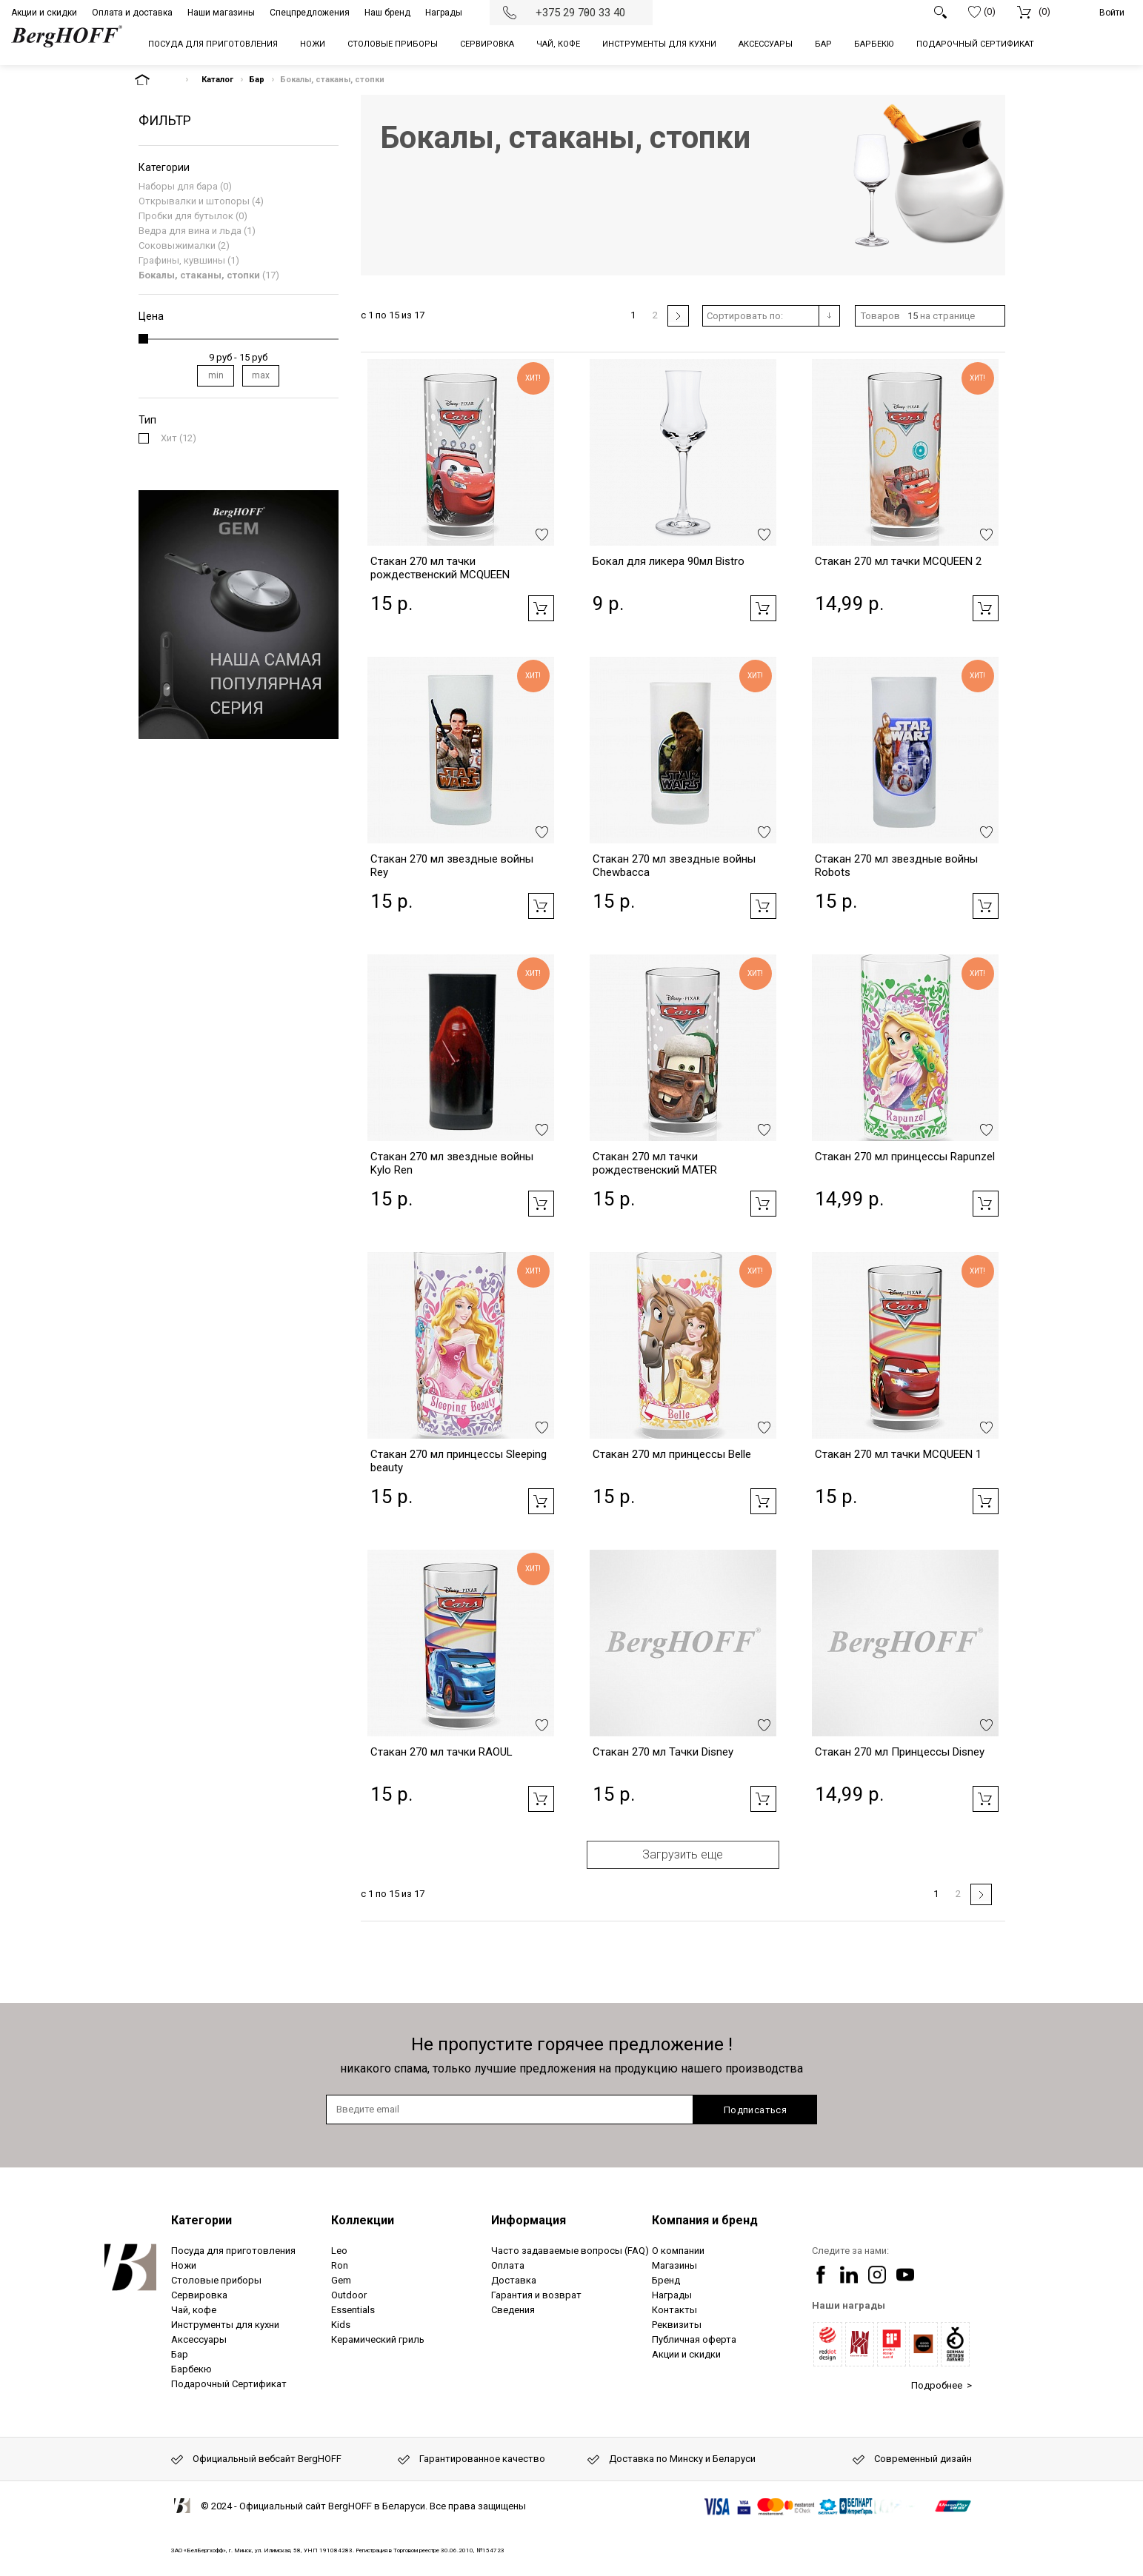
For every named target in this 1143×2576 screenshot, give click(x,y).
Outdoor (349, 2295)
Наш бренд (387, 12)
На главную (155, 79)
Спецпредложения (310, 12)
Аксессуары (199, 2339)
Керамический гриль (377, 2339)
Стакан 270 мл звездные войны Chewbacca (674, 865)
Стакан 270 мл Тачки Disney (663, 1752)
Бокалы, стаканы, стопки (199, 275)
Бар (256, 79)
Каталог (217, 79)
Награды (443, 12)
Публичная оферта (694, 2339)
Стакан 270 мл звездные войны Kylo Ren (451, 1163)
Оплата (507, 2265)
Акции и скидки (44, 12)
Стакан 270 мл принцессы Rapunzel (905, 1156)
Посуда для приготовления (233, 2250)
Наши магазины (221, 12)
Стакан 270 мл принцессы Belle (672, 1454)
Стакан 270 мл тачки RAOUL (441, 1752)
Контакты (674, 2309)
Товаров (880, 315)
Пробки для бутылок (186, 215)
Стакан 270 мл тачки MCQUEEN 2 (898, 561)
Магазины (674, 2265)
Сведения (513, 2309)
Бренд (666, 2280)
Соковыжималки (177, 245)
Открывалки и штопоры (194, 201)
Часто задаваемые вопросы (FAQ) (570, 2250)
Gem (341, 2280)
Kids (340, 2324)
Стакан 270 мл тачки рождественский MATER (655, 1163)
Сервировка (199, 2295)
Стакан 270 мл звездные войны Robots (896, 865)
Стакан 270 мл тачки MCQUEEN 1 (898, 1454)
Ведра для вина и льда (190, 230)
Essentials (353, 2309)
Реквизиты (677, 2324)
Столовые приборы (216, 2280)
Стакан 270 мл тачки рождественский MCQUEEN (440, 568)
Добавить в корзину (541, 608)
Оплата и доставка (132, 12)
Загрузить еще (682, 1854)
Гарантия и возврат (536, 2295)
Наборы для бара (178, 186)
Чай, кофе (193, 2309)
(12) (178, 438)
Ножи (183, 2265)
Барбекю (191, 2369)
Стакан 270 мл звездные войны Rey (451, 865)
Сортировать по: (745, 315)
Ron (339, 2265)
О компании (678, 2250)
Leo (339, 2250)
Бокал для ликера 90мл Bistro (668, 561)
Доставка (513, 2280)
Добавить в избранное (542, 535)
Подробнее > (941, 2385)
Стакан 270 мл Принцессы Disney (899, 1752)
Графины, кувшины (182, 260)
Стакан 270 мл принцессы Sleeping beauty (458, 1461)
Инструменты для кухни (225, 2324)
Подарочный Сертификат (229, 2383)
